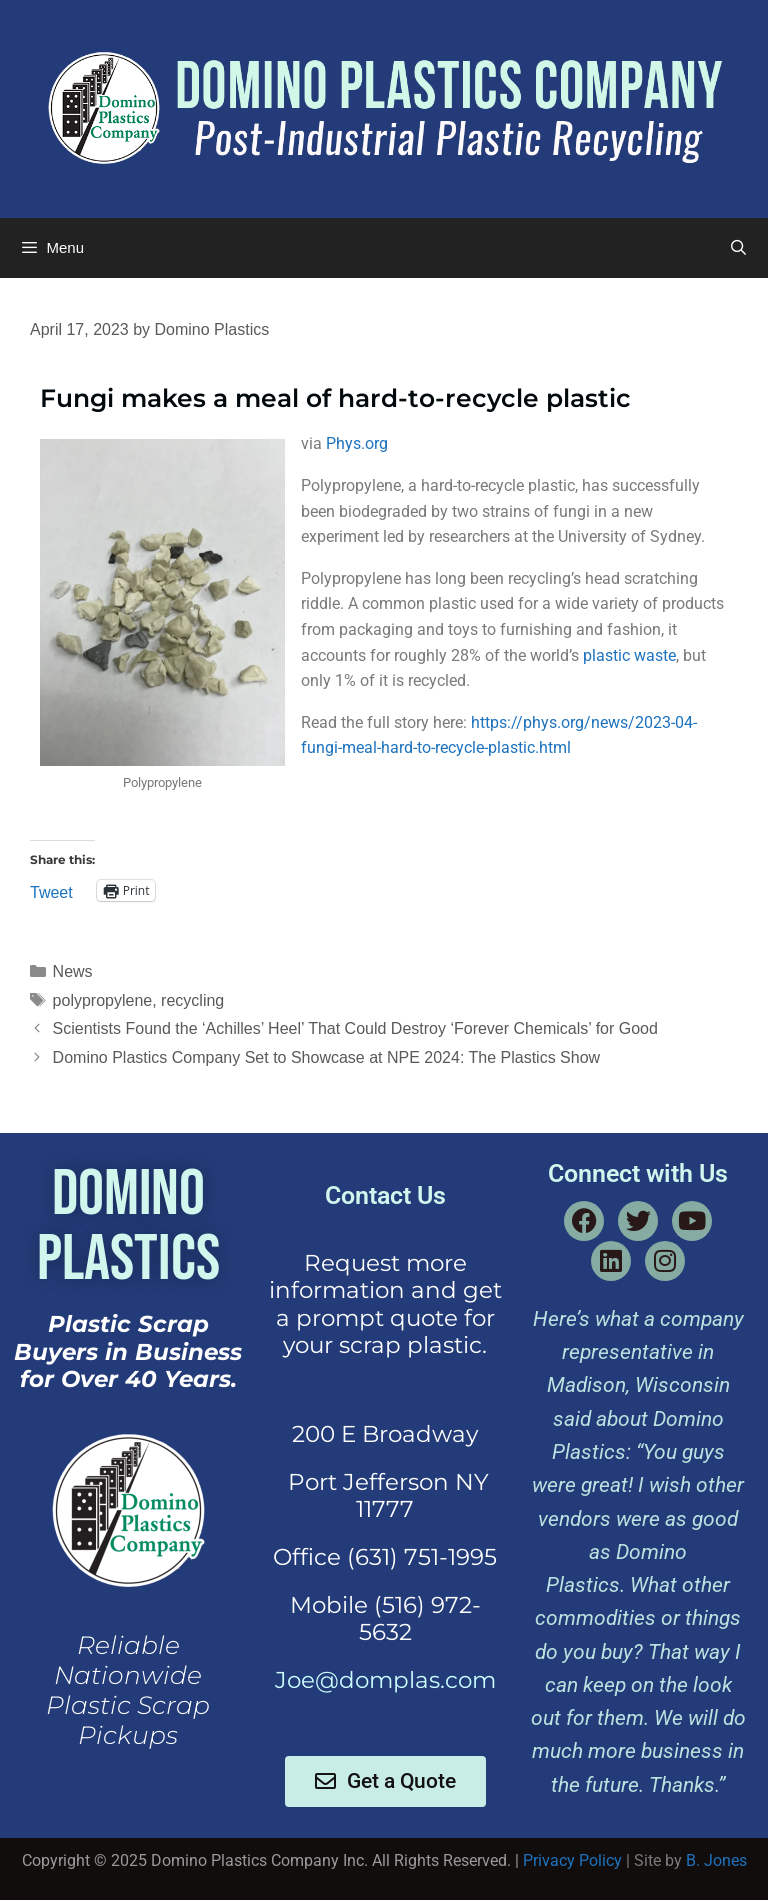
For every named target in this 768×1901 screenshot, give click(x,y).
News (73, 971)
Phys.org (357, 443)
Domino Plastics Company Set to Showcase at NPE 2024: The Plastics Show (327, 1057)
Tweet (51, 891)
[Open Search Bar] (738, 248)
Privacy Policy (572, 1860)
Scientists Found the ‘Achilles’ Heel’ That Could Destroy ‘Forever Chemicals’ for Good (355, 1028)
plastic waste (629, 655)
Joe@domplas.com (385, 1680)
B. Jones (716, 1860)
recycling (192, 1000)
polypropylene (103, 1000)
